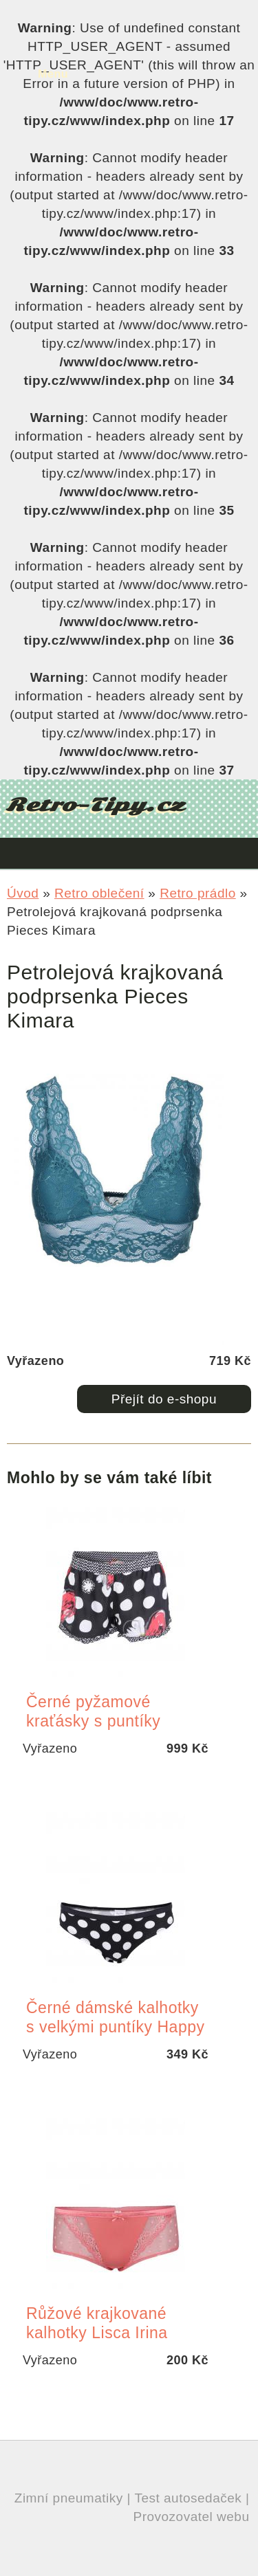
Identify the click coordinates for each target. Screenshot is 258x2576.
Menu (53, 73)
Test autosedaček (187, 2498)
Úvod (23, 893)
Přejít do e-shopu (164, 1399)
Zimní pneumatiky (68, 2498)
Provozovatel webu (191, 2516)
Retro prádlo (198, 893)
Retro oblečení (99, 893)
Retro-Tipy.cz (95, 805)
